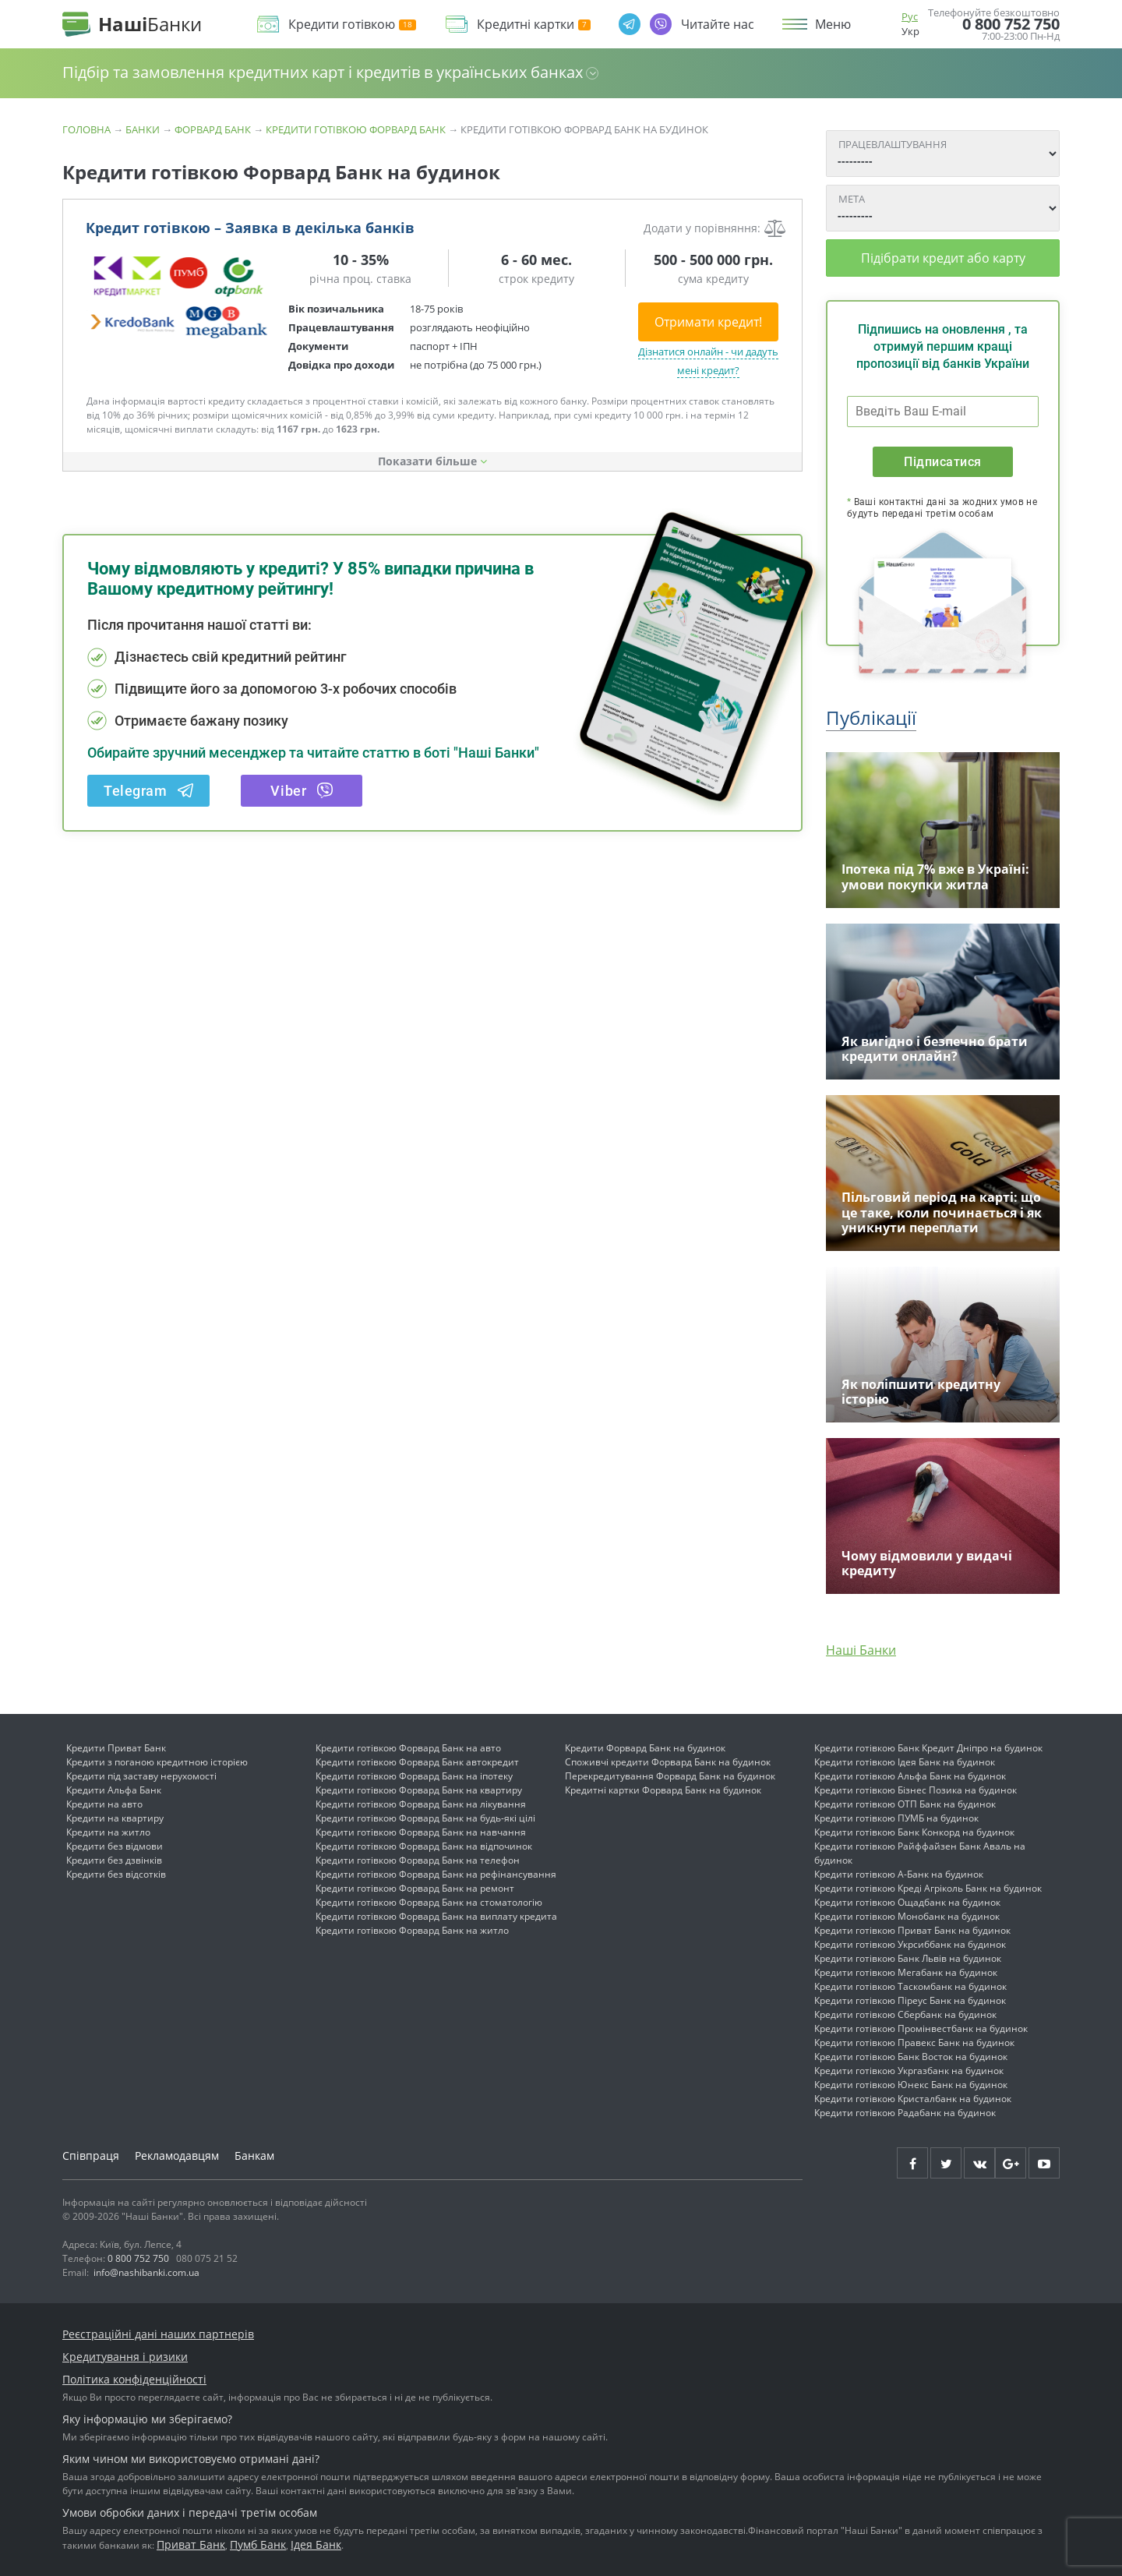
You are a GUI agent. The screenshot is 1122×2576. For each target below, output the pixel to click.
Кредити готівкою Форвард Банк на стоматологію (429, 1902)
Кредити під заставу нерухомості (141, 1776)
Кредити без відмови (114, 1846)
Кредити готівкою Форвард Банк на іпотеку (414, 1776)
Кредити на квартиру (115, 1818)
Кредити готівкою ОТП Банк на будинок (905, 1804)
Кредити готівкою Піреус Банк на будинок (910, 2000)
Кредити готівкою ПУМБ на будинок (896, 1818)
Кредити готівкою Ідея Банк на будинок (904, 1762)
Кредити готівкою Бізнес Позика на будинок (915, 1790)
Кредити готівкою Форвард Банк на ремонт (415, 1888)
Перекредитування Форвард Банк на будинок (670, 1776)
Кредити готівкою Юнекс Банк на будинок (910, 2084)
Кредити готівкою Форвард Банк (356, 129)
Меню (833, 24)
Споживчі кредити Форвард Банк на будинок (668, 1762)
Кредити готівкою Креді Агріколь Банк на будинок (928, 1888)
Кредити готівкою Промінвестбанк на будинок (921, 2028)
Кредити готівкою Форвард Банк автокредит (417, 1762)
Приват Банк (191, 2544)
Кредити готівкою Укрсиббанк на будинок (910, 1944)
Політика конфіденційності (134, 2379)
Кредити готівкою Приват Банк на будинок (912, 1930)
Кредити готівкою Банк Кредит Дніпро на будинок (928, 1747)
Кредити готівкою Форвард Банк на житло (412, 1930)
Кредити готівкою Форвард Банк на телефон (418, 1860)
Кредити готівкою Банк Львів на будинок (907, 1958)
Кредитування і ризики (125, 2356)
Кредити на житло (108, 1832)
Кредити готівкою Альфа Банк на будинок (910, 1776)
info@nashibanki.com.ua (146, 2272)
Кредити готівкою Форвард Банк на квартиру (419, 1790)
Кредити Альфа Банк (113, 1790)
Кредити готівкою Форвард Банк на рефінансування (436, 1874)
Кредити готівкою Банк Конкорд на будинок (914, 1832)
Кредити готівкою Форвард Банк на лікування (421, 1804)
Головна (86, 129)
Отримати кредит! (708, 321)
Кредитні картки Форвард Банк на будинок (663, 1790)
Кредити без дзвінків (114, 1860)
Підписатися (942, 461)
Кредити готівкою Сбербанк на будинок (905, 2014)
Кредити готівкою (352, 24)
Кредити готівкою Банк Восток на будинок (910, 2056)
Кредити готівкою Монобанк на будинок (907, 1916)
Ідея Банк (316, 2544)
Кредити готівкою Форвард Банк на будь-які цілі (425, 1818)
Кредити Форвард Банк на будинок (645, 1747)
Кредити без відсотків (116, 1874)
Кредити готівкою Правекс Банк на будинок (914, 2042)
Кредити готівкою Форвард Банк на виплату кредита (436, 1916)
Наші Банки (861, 1650)
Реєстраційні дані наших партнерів (158, 2334)
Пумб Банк (258, 2544)
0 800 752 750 (1011, 24)
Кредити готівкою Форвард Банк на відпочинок (424, 1846)
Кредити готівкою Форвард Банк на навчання (421, 1832)
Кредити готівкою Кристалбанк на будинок (912, 2098)
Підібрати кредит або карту (943, 258)
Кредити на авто (104, 1804)
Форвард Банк (213, 129)
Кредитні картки (534, 24)
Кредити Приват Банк (116, 1747)
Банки (142, 129)
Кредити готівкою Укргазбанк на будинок (909, 2070)
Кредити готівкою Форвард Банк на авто (408, 1747)
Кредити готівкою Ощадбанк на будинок (907, 1902)
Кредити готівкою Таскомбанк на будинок (910, 1986)
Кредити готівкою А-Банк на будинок (898, 1874)
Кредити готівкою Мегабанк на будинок (905, 1972)
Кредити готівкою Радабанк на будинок (905, 2112)
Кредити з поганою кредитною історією (157, 1762)
